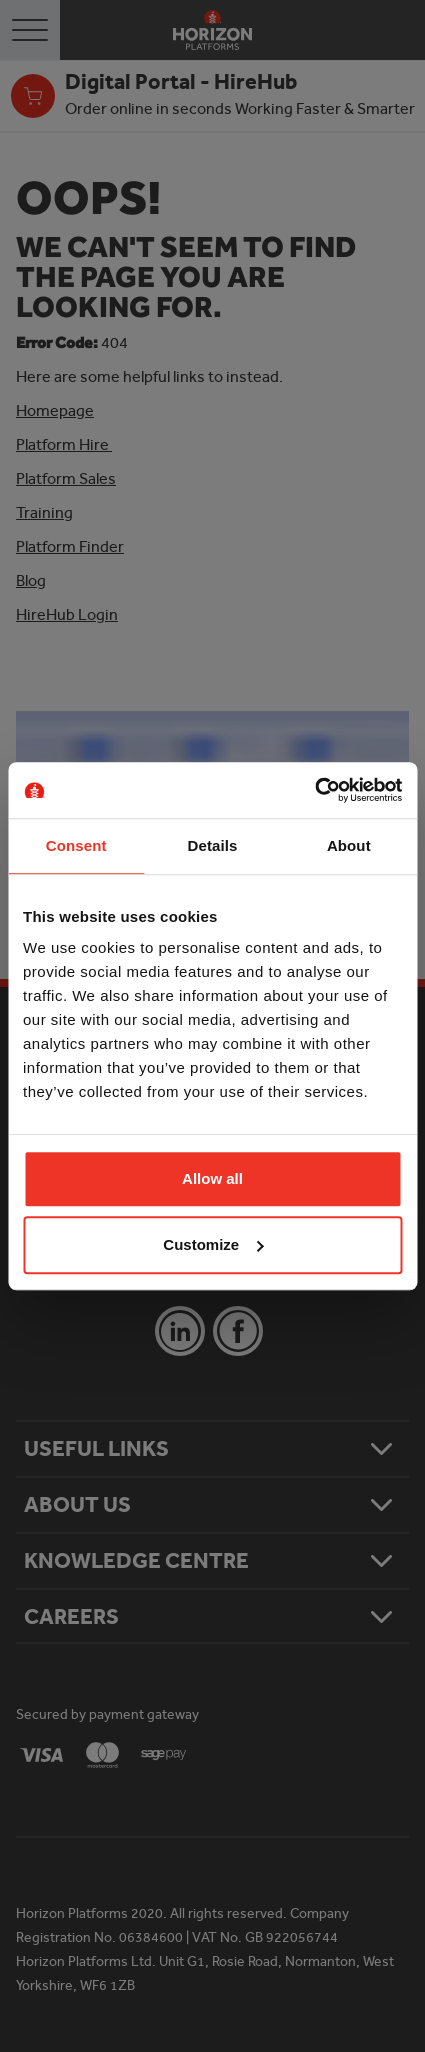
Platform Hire (64, 444)
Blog (31, 580)
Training (44, 512)
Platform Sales (66, 478)
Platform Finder (70, 546)
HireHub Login (67, 614)
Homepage (55, 410)
